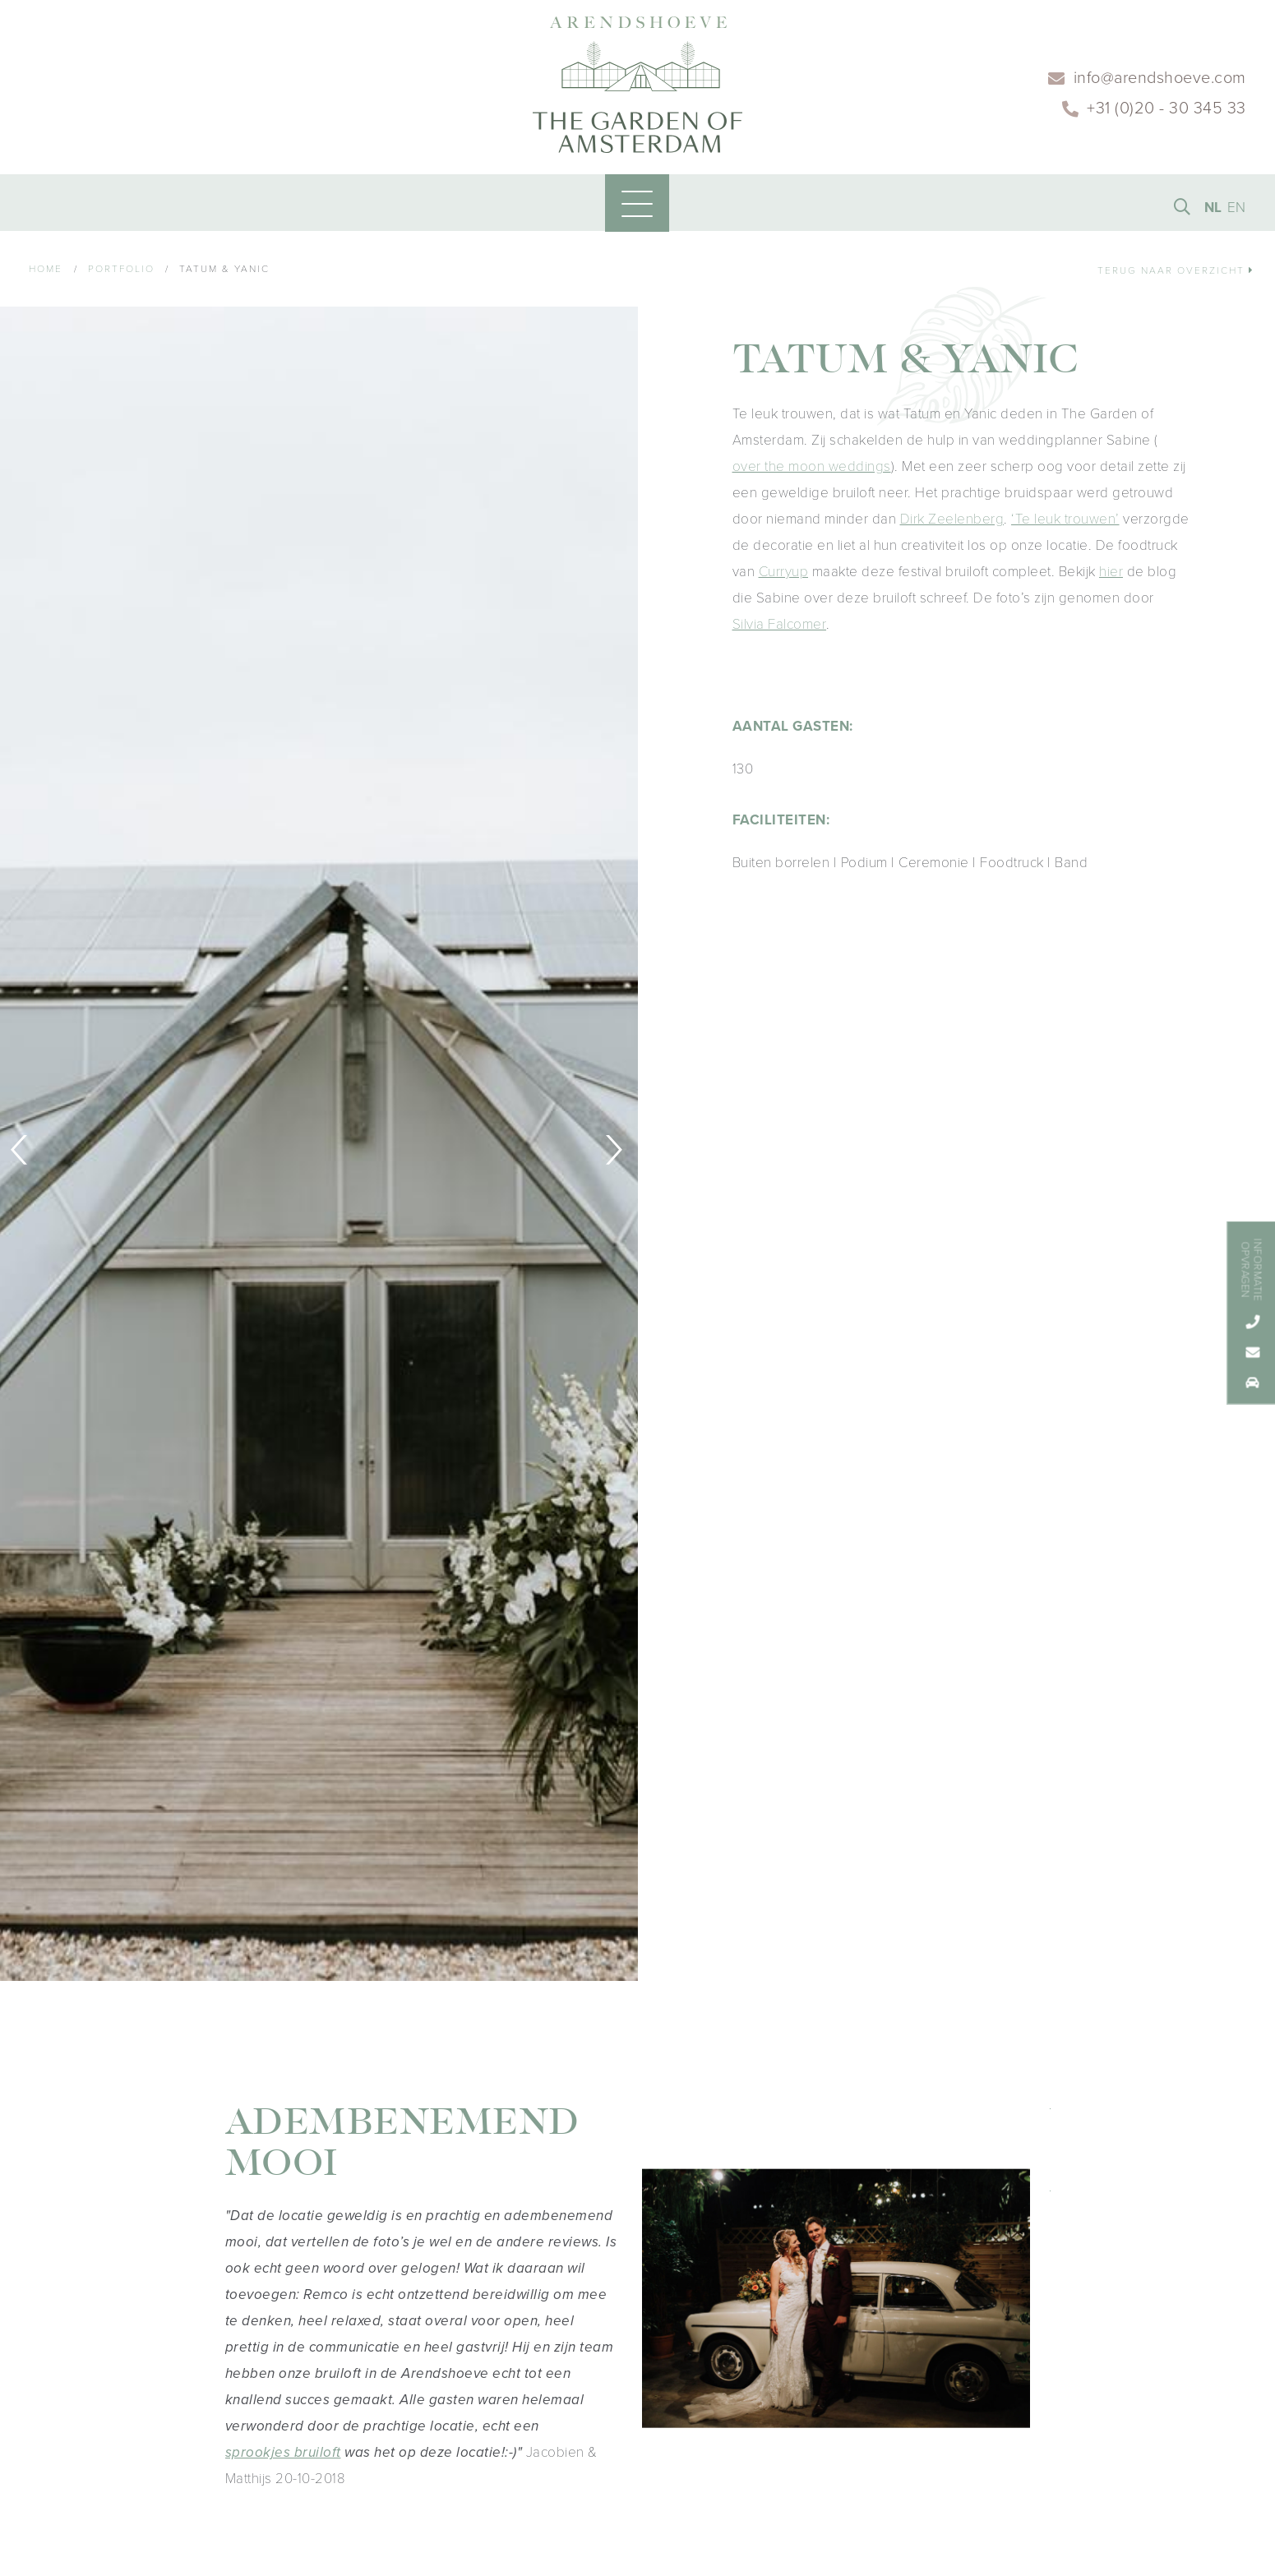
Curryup (784, 575)
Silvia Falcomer (779, 628)
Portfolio (121, 273)
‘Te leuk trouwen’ (1065, 523)
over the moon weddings (811, 470)
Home (45, 273)
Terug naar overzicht (1175, 274)
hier (1111, 575)
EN (1236, 210)
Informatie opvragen (1251, 1270)
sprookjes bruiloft (283, 2456)
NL (1213, 210)
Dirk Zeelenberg (952, 523)
